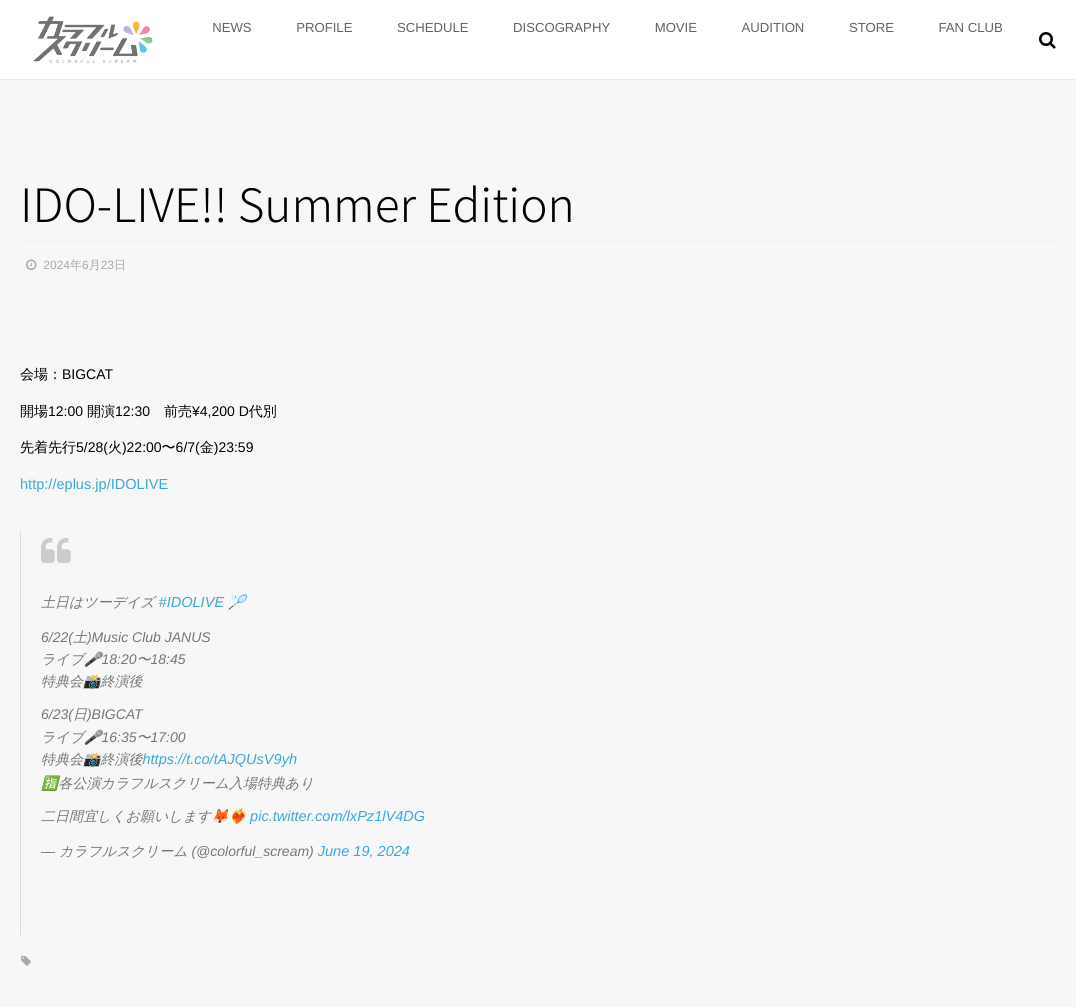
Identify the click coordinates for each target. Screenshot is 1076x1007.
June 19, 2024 (362, 843)
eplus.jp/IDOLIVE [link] (91, 484)
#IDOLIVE (190, 600)
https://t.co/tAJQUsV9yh (216, 755)
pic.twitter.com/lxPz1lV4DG (334, 811)
